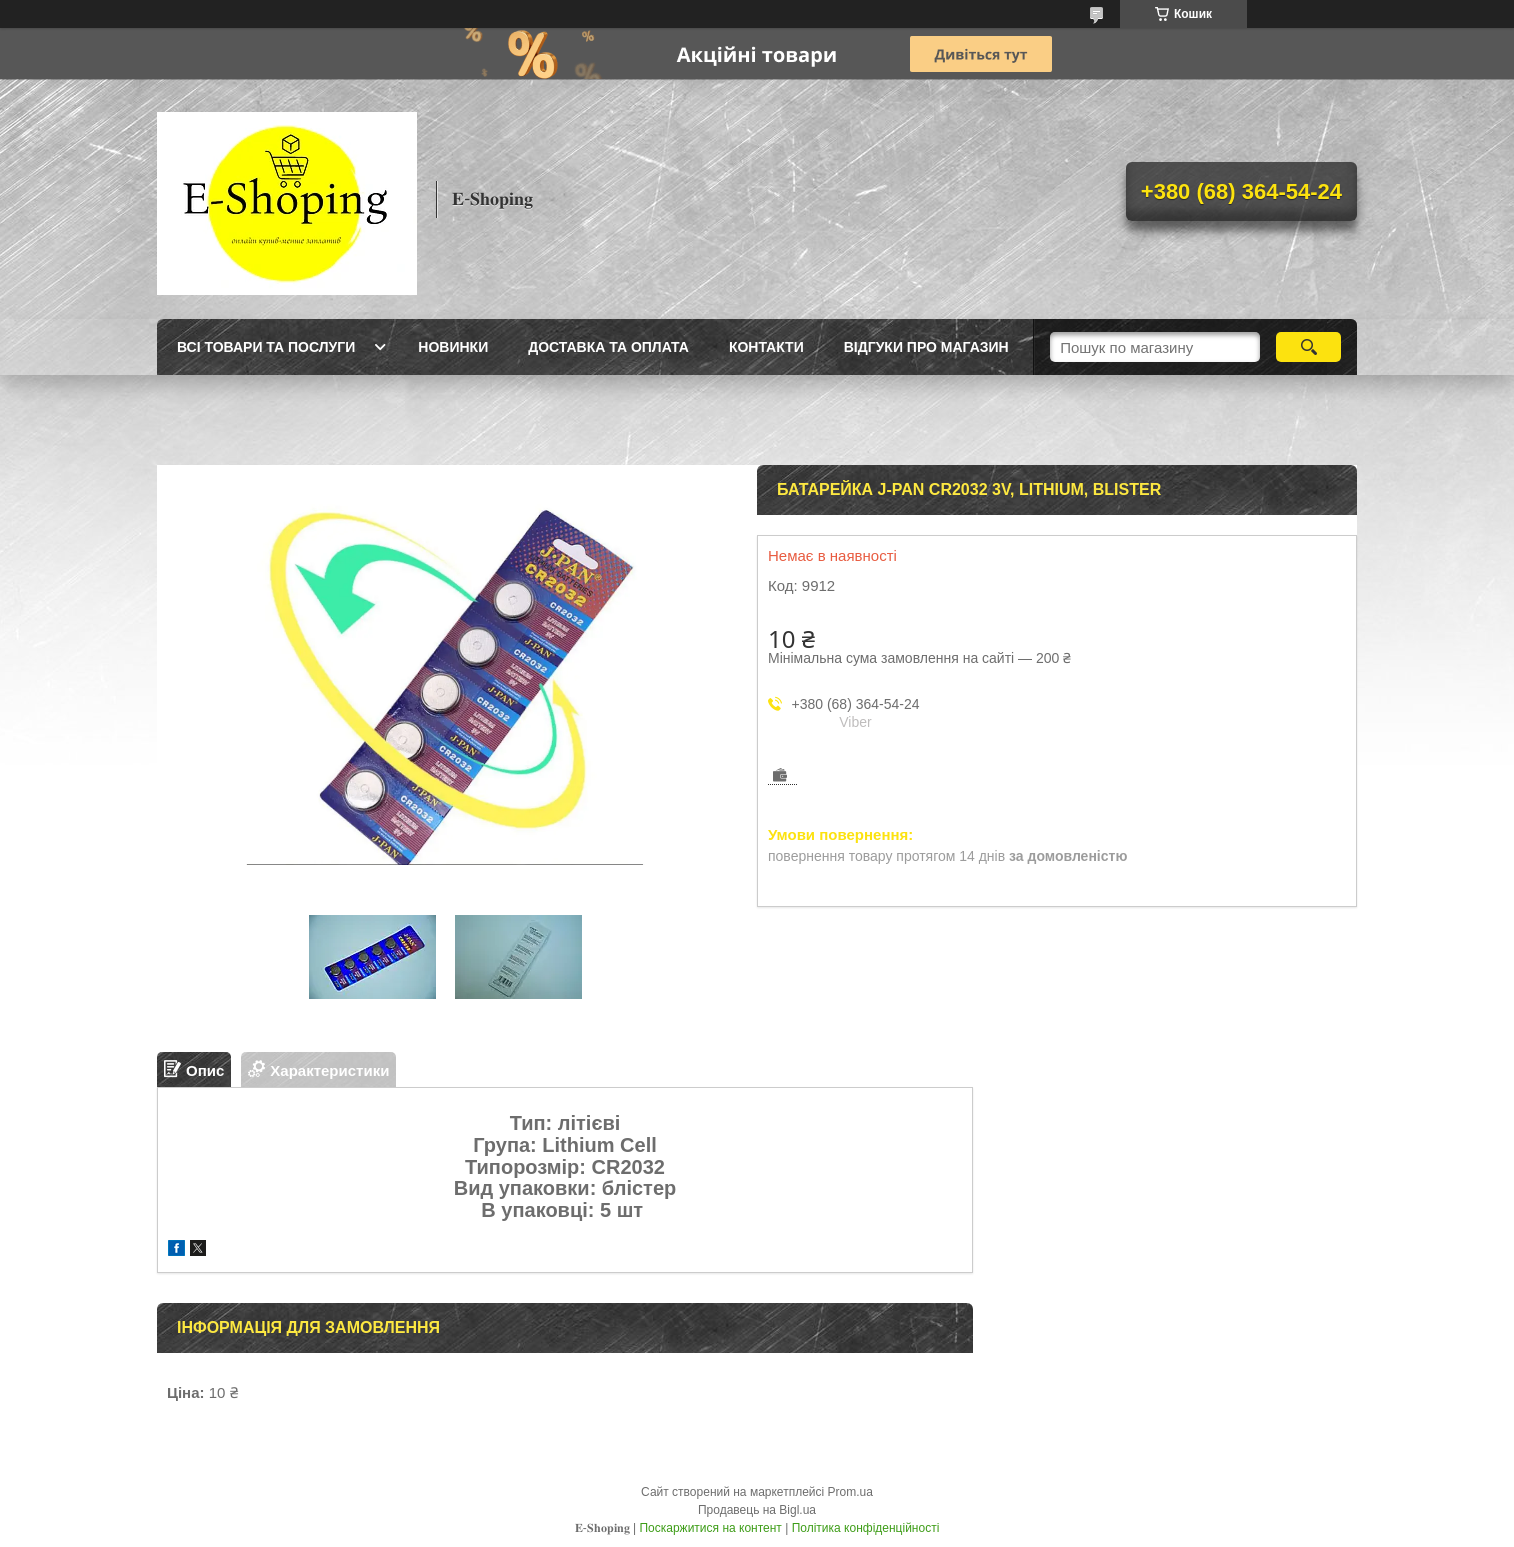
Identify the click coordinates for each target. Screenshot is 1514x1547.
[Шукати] (1308, 347)
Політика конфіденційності (866, 1528)
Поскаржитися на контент (710, 1528)
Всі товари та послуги (266, 347)
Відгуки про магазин (926, 347)
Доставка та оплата (608, 347)
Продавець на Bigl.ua (757, 1510)
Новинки (453, 347)
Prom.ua (850, 1492)
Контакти (766, 347)
